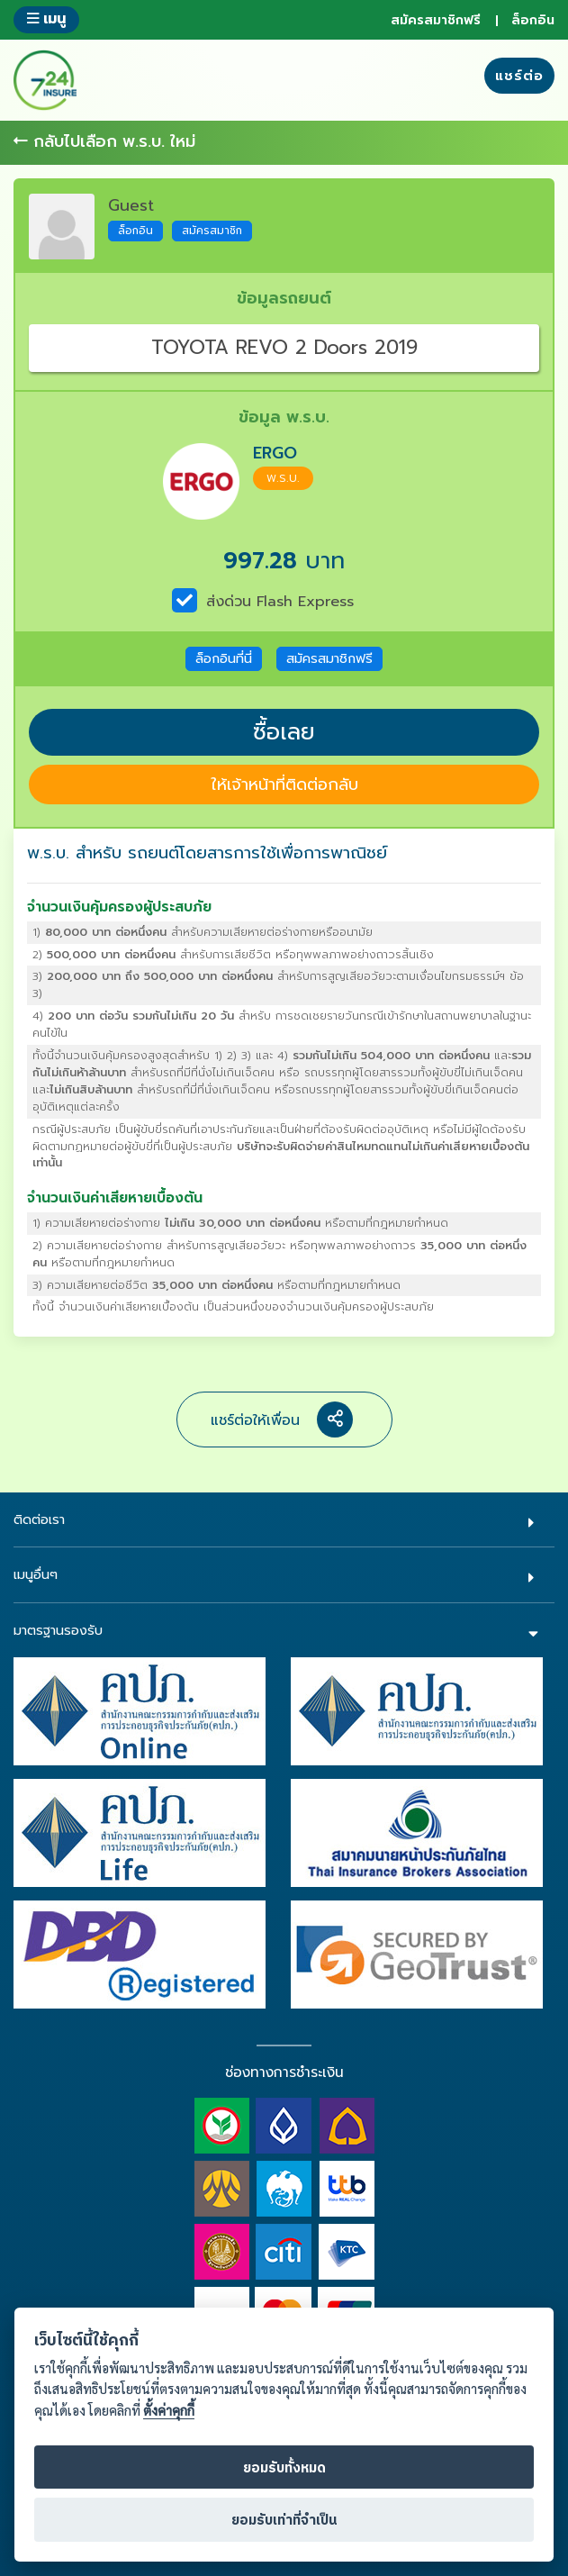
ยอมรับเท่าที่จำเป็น (284, 2520)
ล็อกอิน (532, 20)
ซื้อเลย (284, 732)
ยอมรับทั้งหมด (284, 2468)
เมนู (46, 18)
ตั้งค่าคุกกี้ (168, 2410)
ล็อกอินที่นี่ (223, 658)
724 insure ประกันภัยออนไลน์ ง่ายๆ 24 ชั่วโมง (45, 80)
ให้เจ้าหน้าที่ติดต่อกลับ (284, 784)
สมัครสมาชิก (212, 230)
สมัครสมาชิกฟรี (436, 20)
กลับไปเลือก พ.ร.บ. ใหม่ (104, 142)
